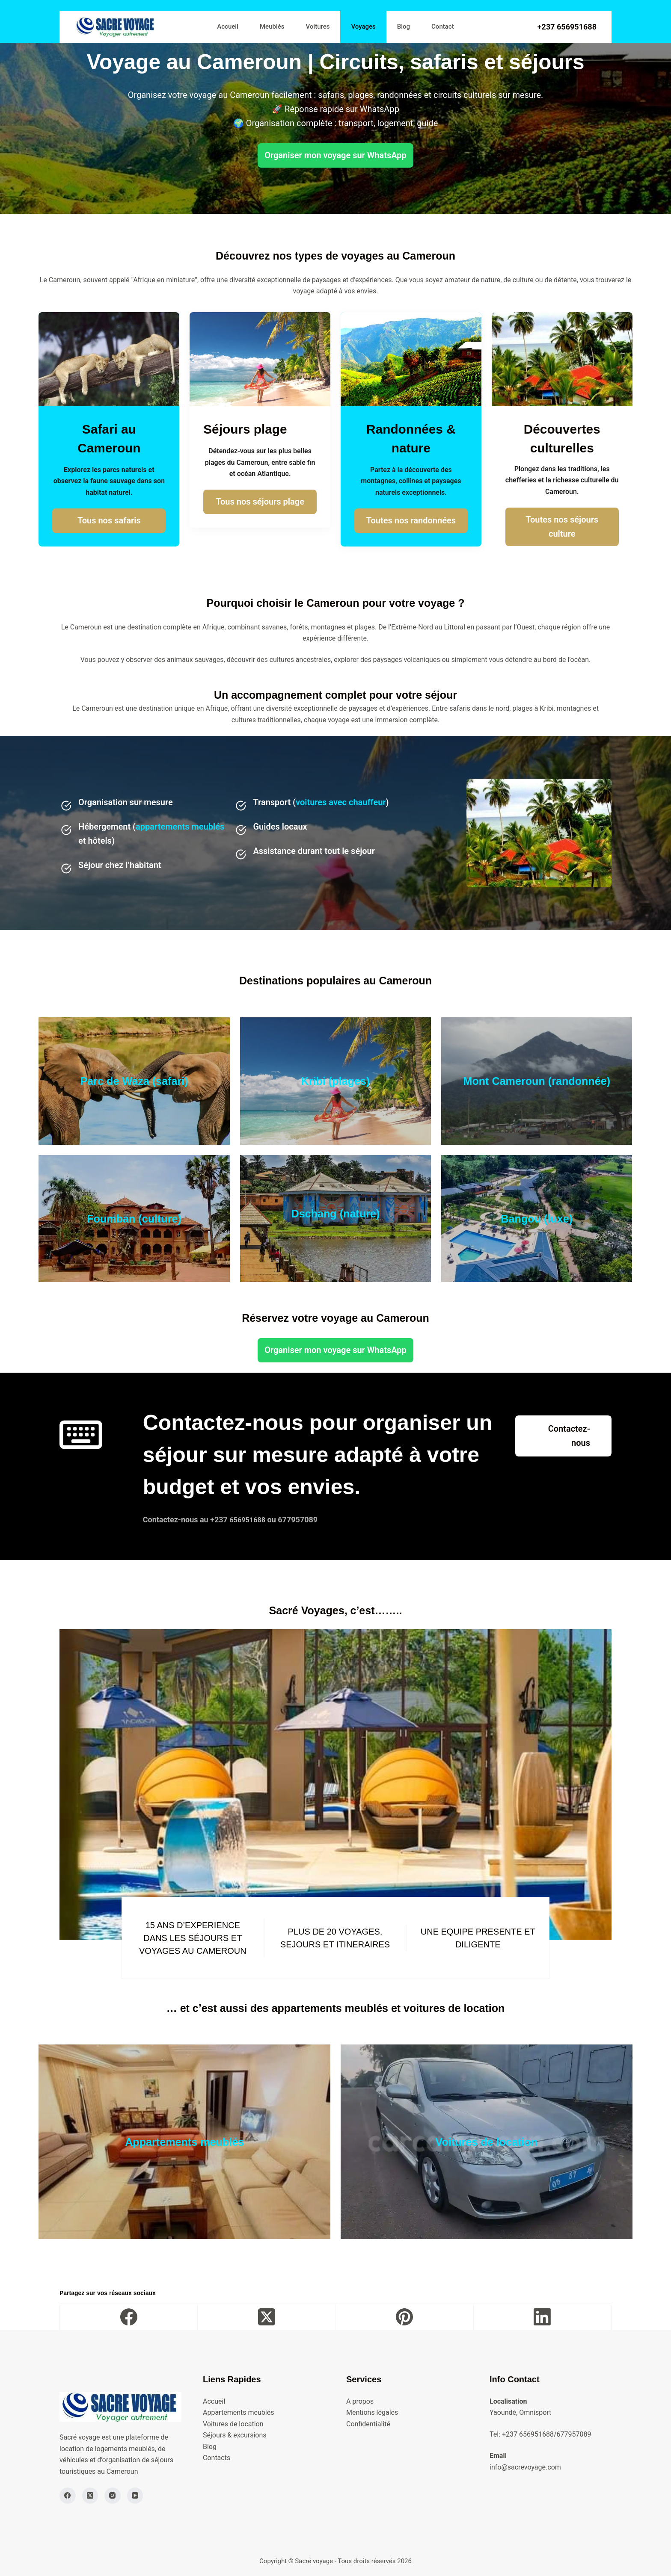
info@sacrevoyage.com (525, 2467)
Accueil (227, 26)
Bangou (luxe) (536, 1218)
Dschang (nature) (335, 1213)
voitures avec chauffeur (341, 802)
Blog (403, 26)
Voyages (363, 26)
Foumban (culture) (134, 1218)
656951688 (249, 1519)
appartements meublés (180, 826)
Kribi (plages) (335, 1080)
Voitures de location (486, 2141)
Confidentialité (368, 2424)
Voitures (318, 26)
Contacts (216, 2458)
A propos (360, 2401)
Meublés (272, 26)
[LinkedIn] (543, 2317)
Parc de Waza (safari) (134, 1080)
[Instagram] (112, 2495)
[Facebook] (129, 2317)
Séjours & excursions (235, 2435)
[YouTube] (135, 2495)
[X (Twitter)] (267, 2317)
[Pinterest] (405, 2317)
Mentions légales (372, 2412)
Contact (442, 26)
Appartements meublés (184, 2141)
